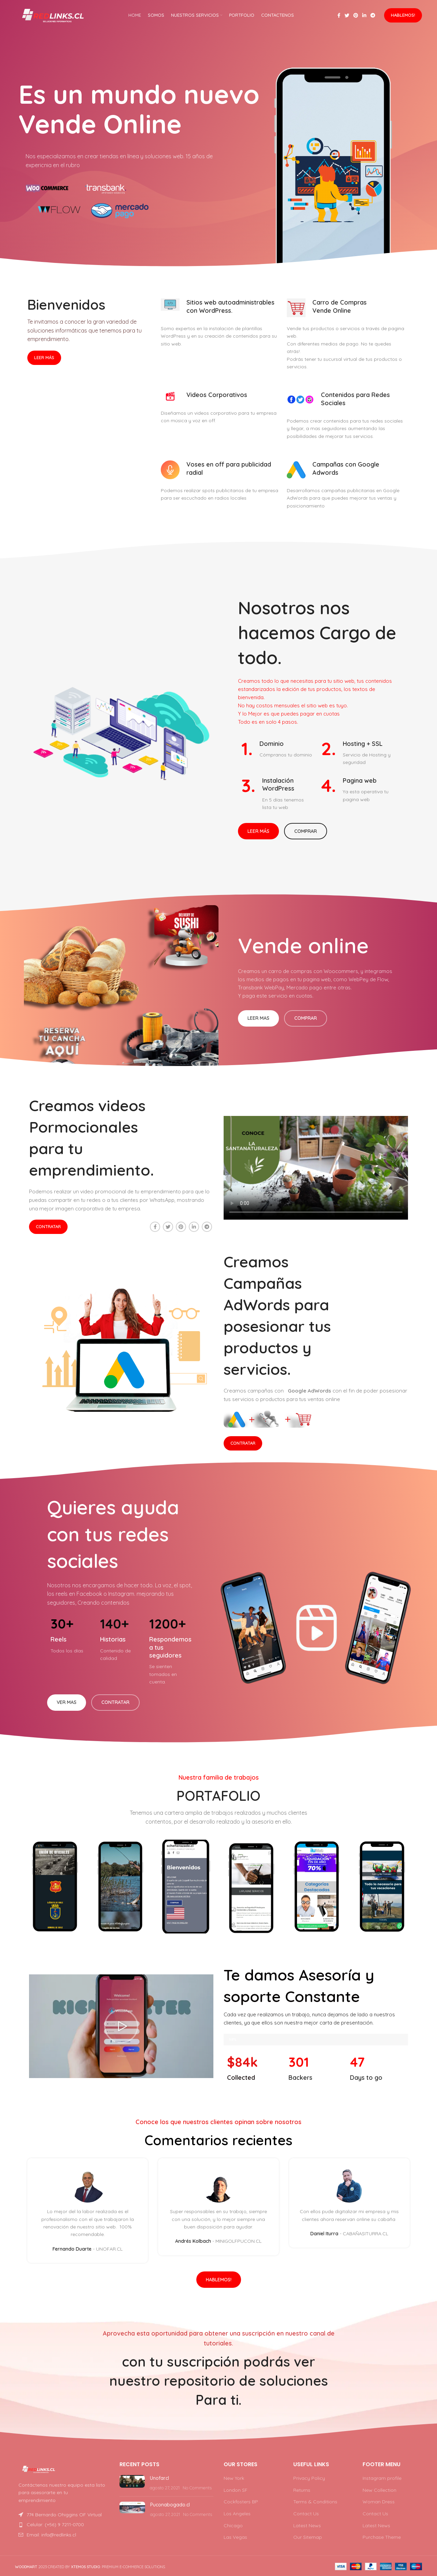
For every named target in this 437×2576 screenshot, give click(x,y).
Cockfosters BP (241, 2502)
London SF (236, 2490)
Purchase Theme (382, 2537)
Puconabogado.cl (170, 2505)
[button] (121, 2026)
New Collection (379, 2490)
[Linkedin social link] (364, 15)
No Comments (197, 2487)
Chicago (233, 2525)
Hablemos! (403, 15)
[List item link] (62, 2524)
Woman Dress (379, 2502)
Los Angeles (237, 2514)
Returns (301, 2490)
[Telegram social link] (372, 15)
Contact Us (306, 2514)
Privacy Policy (309, 2478)
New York (234, 2478)
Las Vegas (235, 2537)
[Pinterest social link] (355, 15)
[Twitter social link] (346, 15)
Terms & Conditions (315, 2502)
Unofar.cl (159, 2478)
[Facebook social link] (338, 15)
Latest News (307, 2525)
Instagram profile (382, 2478)
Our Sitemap (307, 2537)
